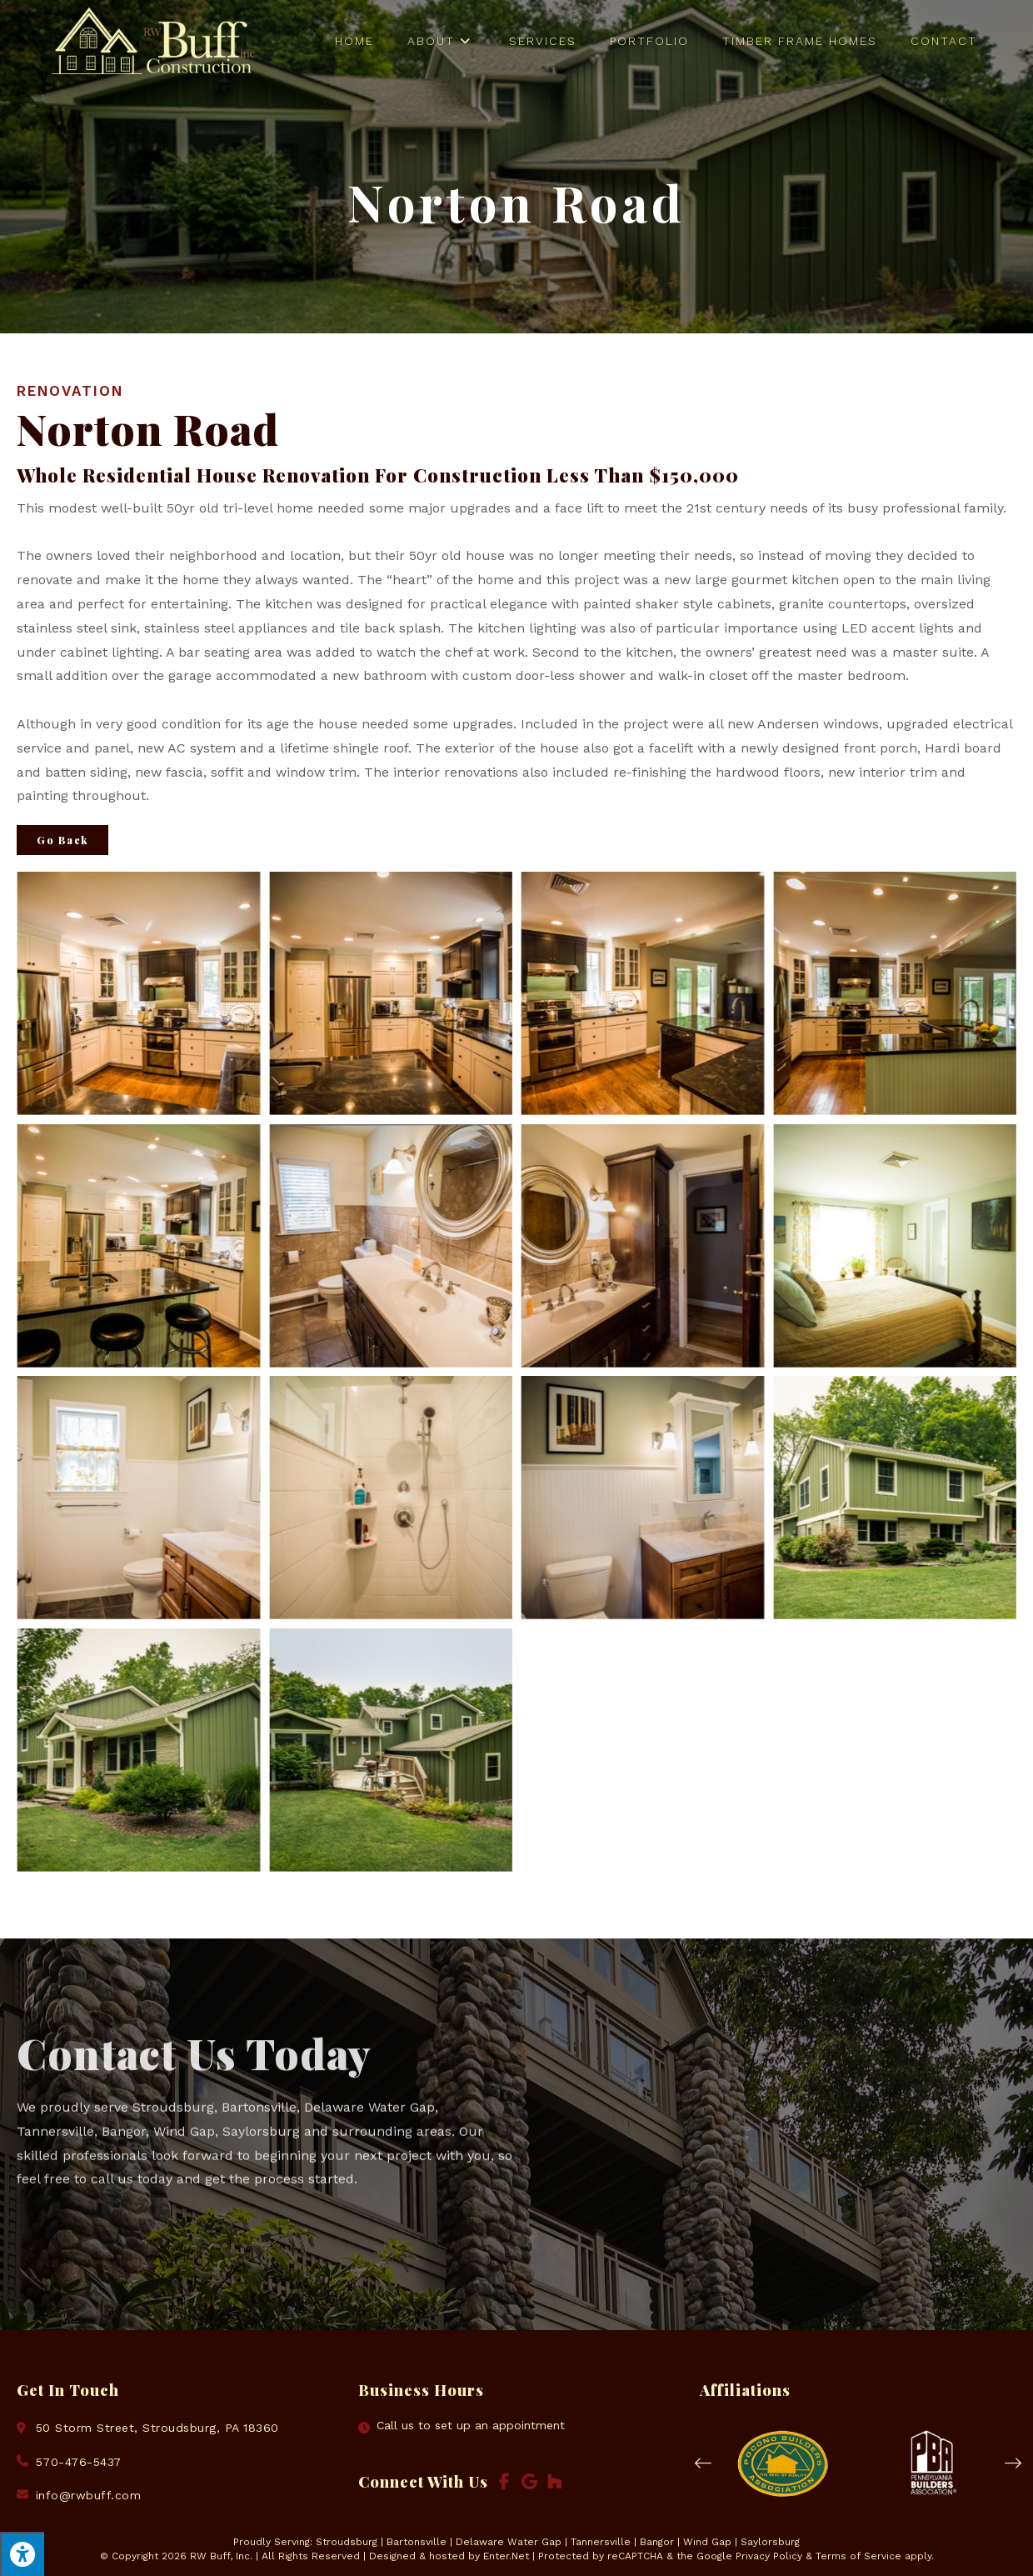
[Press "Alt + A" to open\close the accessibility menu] (22, 2554)
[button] (703, 2463)
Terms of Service (858, 2556)
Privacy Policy (769, 2556)
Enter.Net (506, 2556)
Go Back (62, 840)
